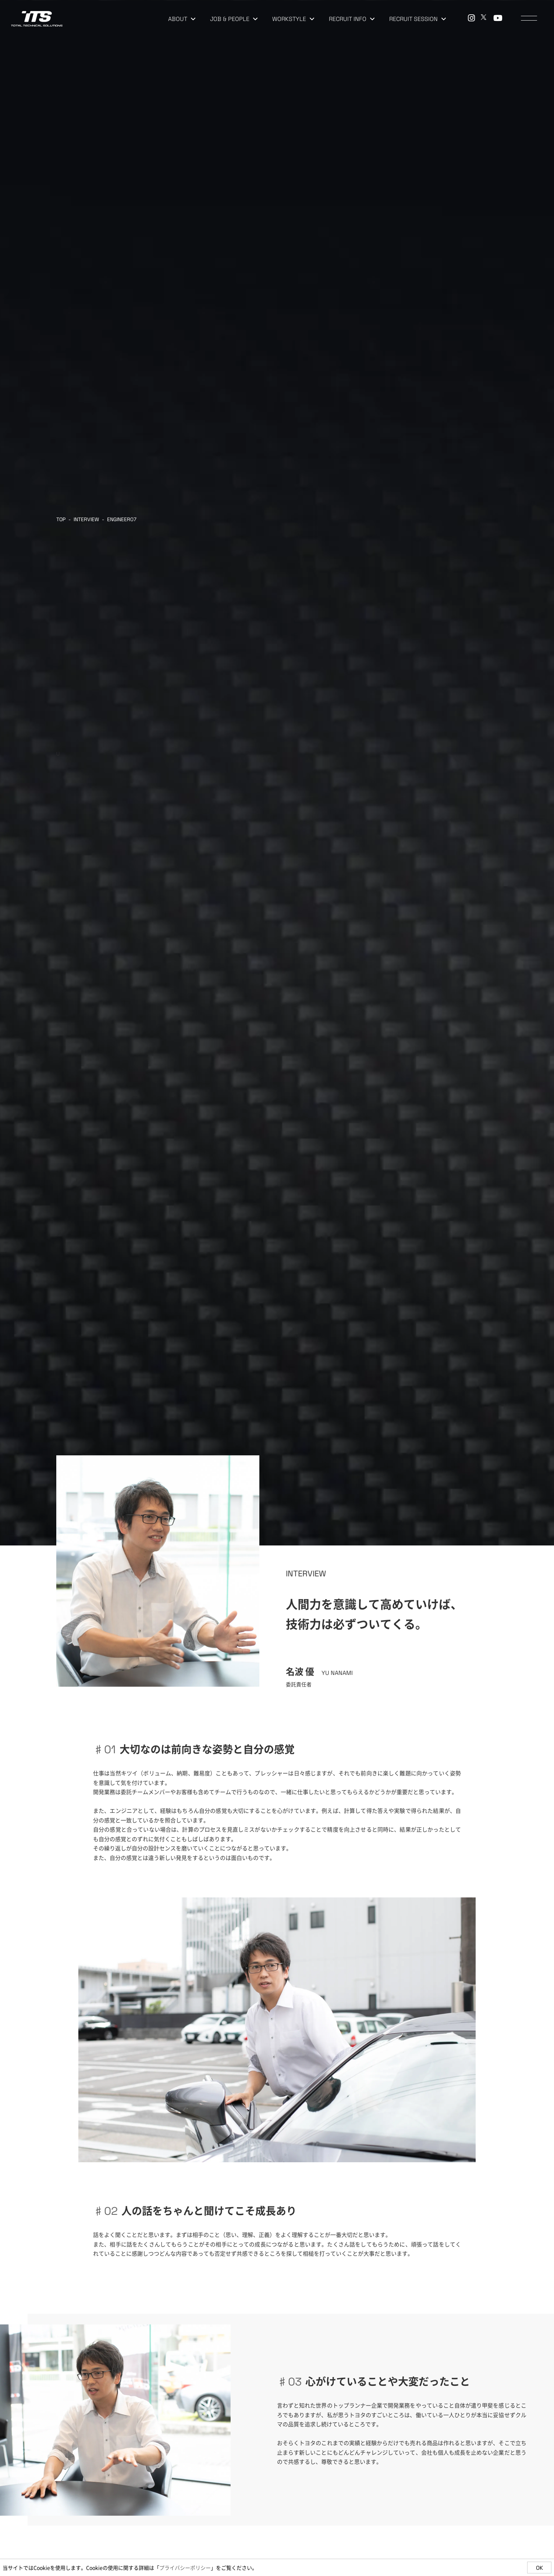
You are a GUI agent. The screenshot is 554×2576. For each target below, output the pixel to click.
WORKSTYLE (293, 19)
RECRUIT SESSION (417, 19)
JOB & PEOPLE (234, 19)
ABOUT (181, 19)
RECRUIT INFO (351, 19)
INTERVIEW (86, 519)
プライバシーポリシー (185, 2567)
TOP (60, 519)
